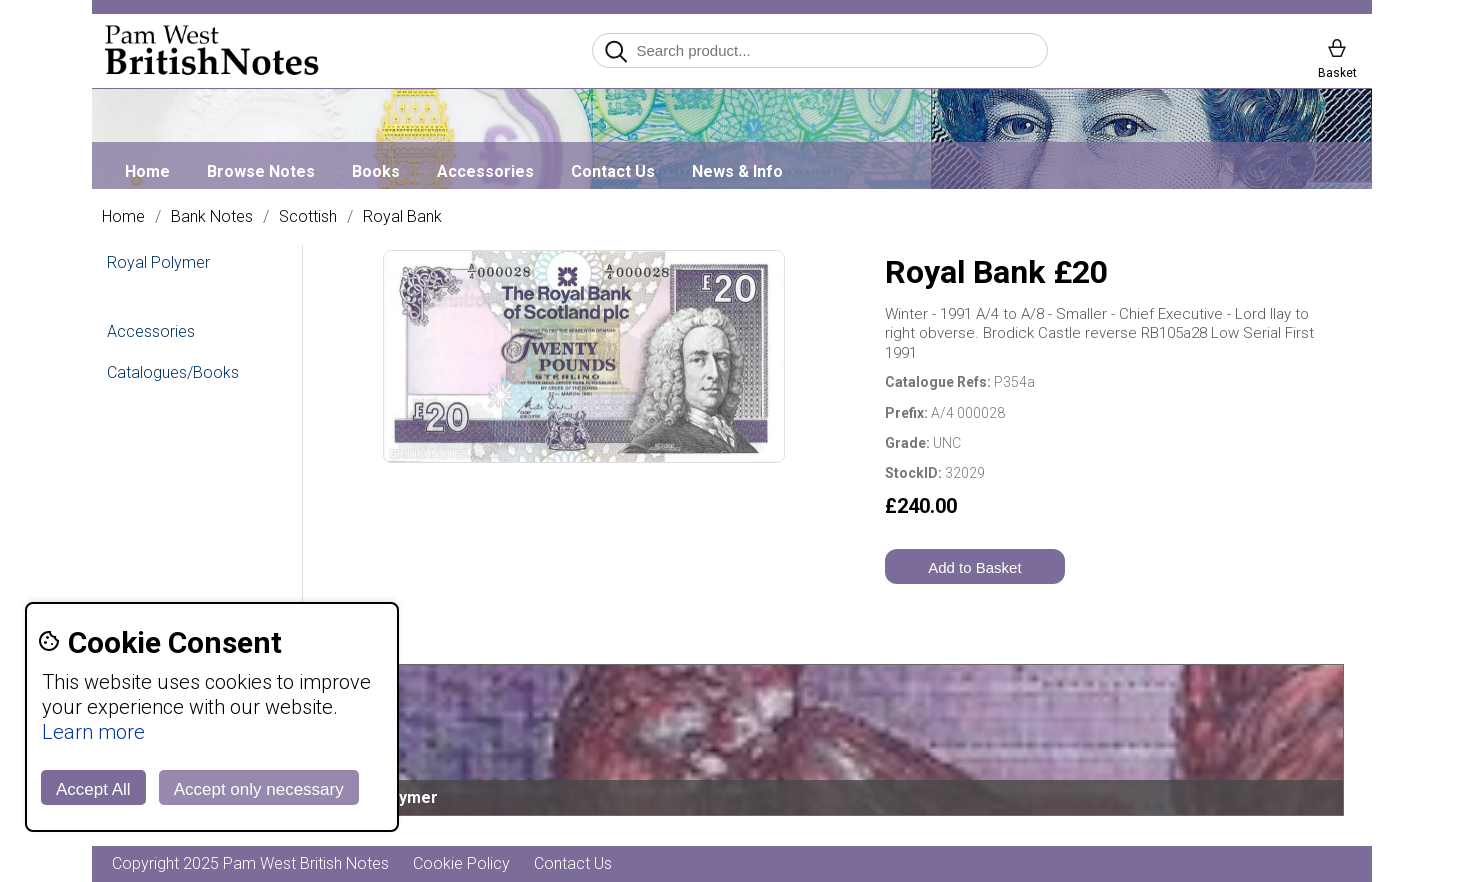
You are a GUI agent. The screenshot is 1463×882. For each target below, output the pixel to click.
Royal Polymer (158, 262)
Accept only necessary (259, 789)
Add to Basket (974, 567)
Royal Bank (402, 217)
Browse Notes (261, 171)
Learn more (93, 732)
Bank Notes (212, 217)
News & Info (737, 171)
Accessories (485, 171)
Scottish (308, 217)
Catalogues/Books (173, 372)
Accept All (93, 789)
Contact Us (613, 171)
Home (147, 171)
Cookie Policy (461, 863)
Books (376, 171)
